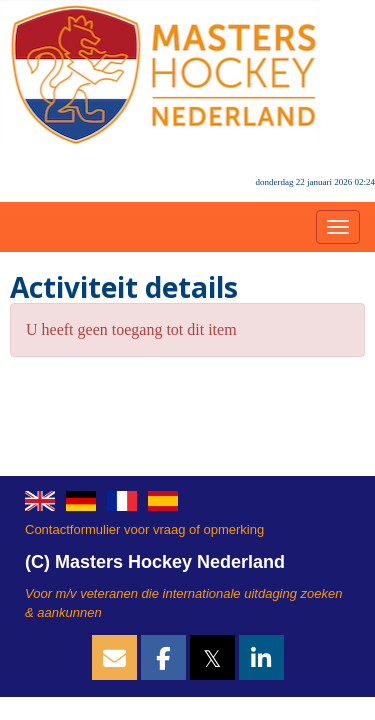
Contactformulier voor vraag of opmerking (144, 529)
